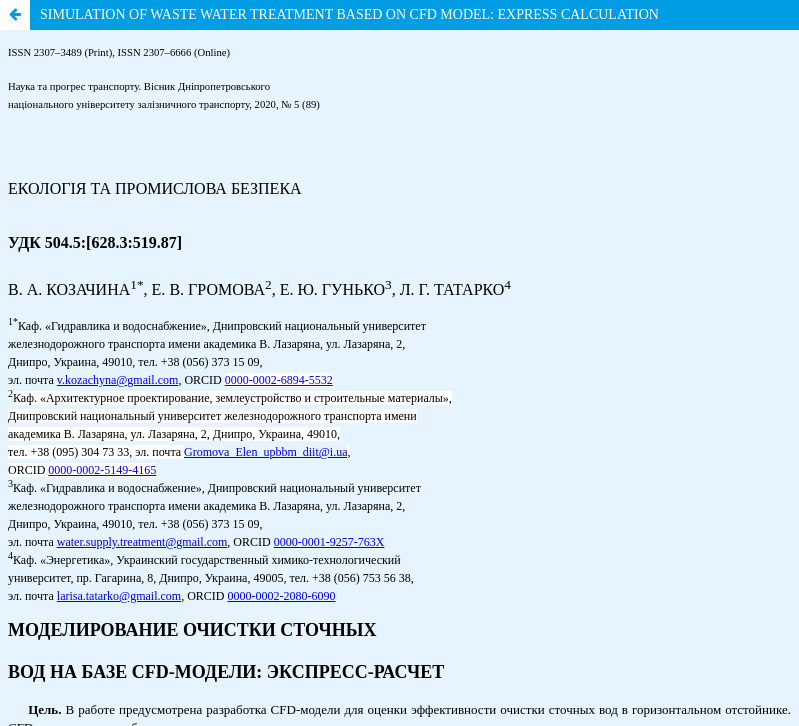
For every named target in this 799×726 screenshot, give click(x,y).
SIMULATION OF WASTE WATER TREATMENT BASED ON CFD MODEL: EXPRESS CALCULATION (349, 14)
